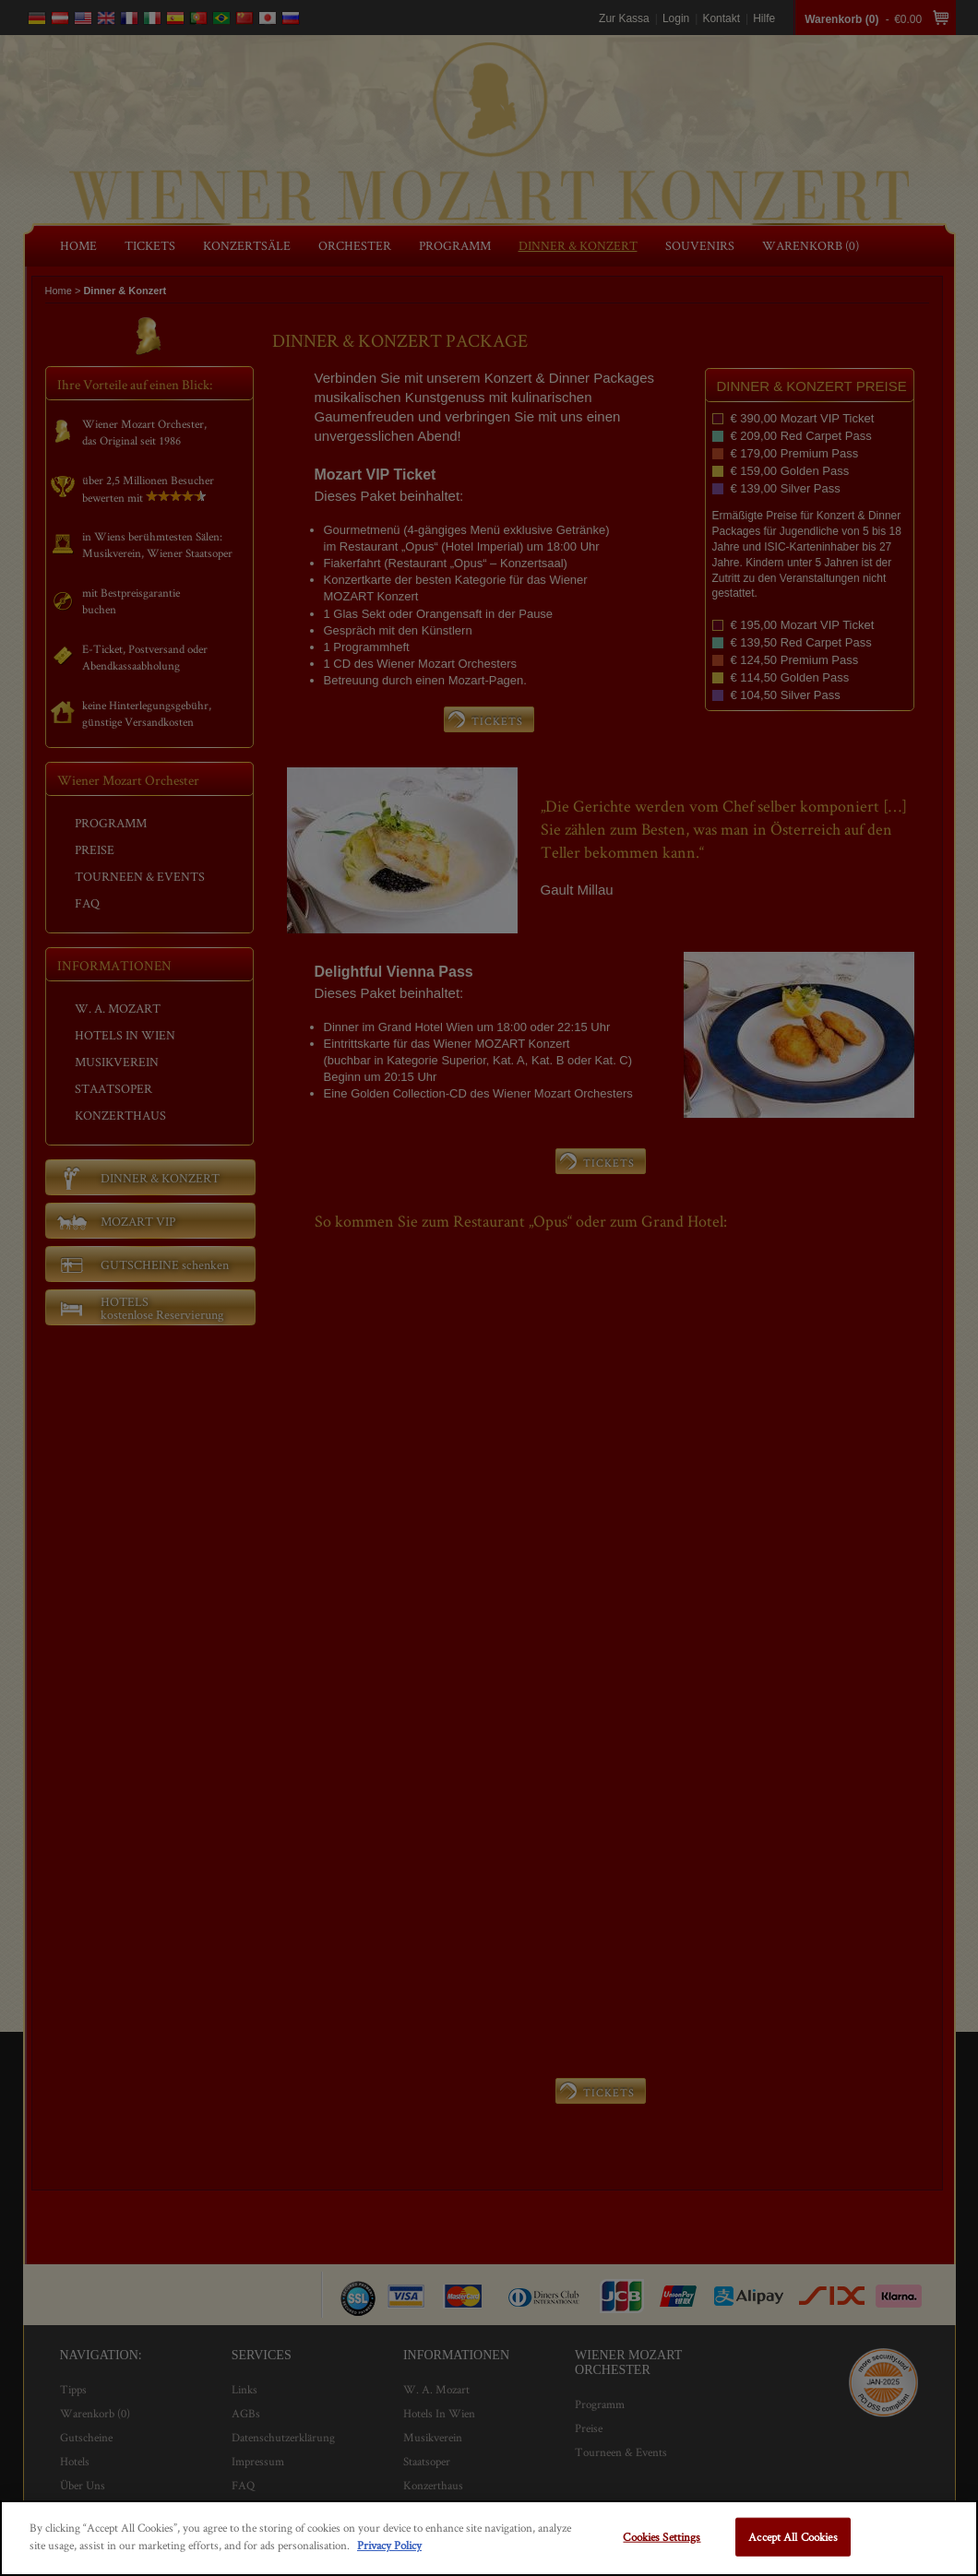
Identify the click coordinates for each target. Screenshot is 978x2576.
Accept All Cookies (792, 2537)
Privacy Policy (389, 2545)
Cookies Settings (661, 2537)
